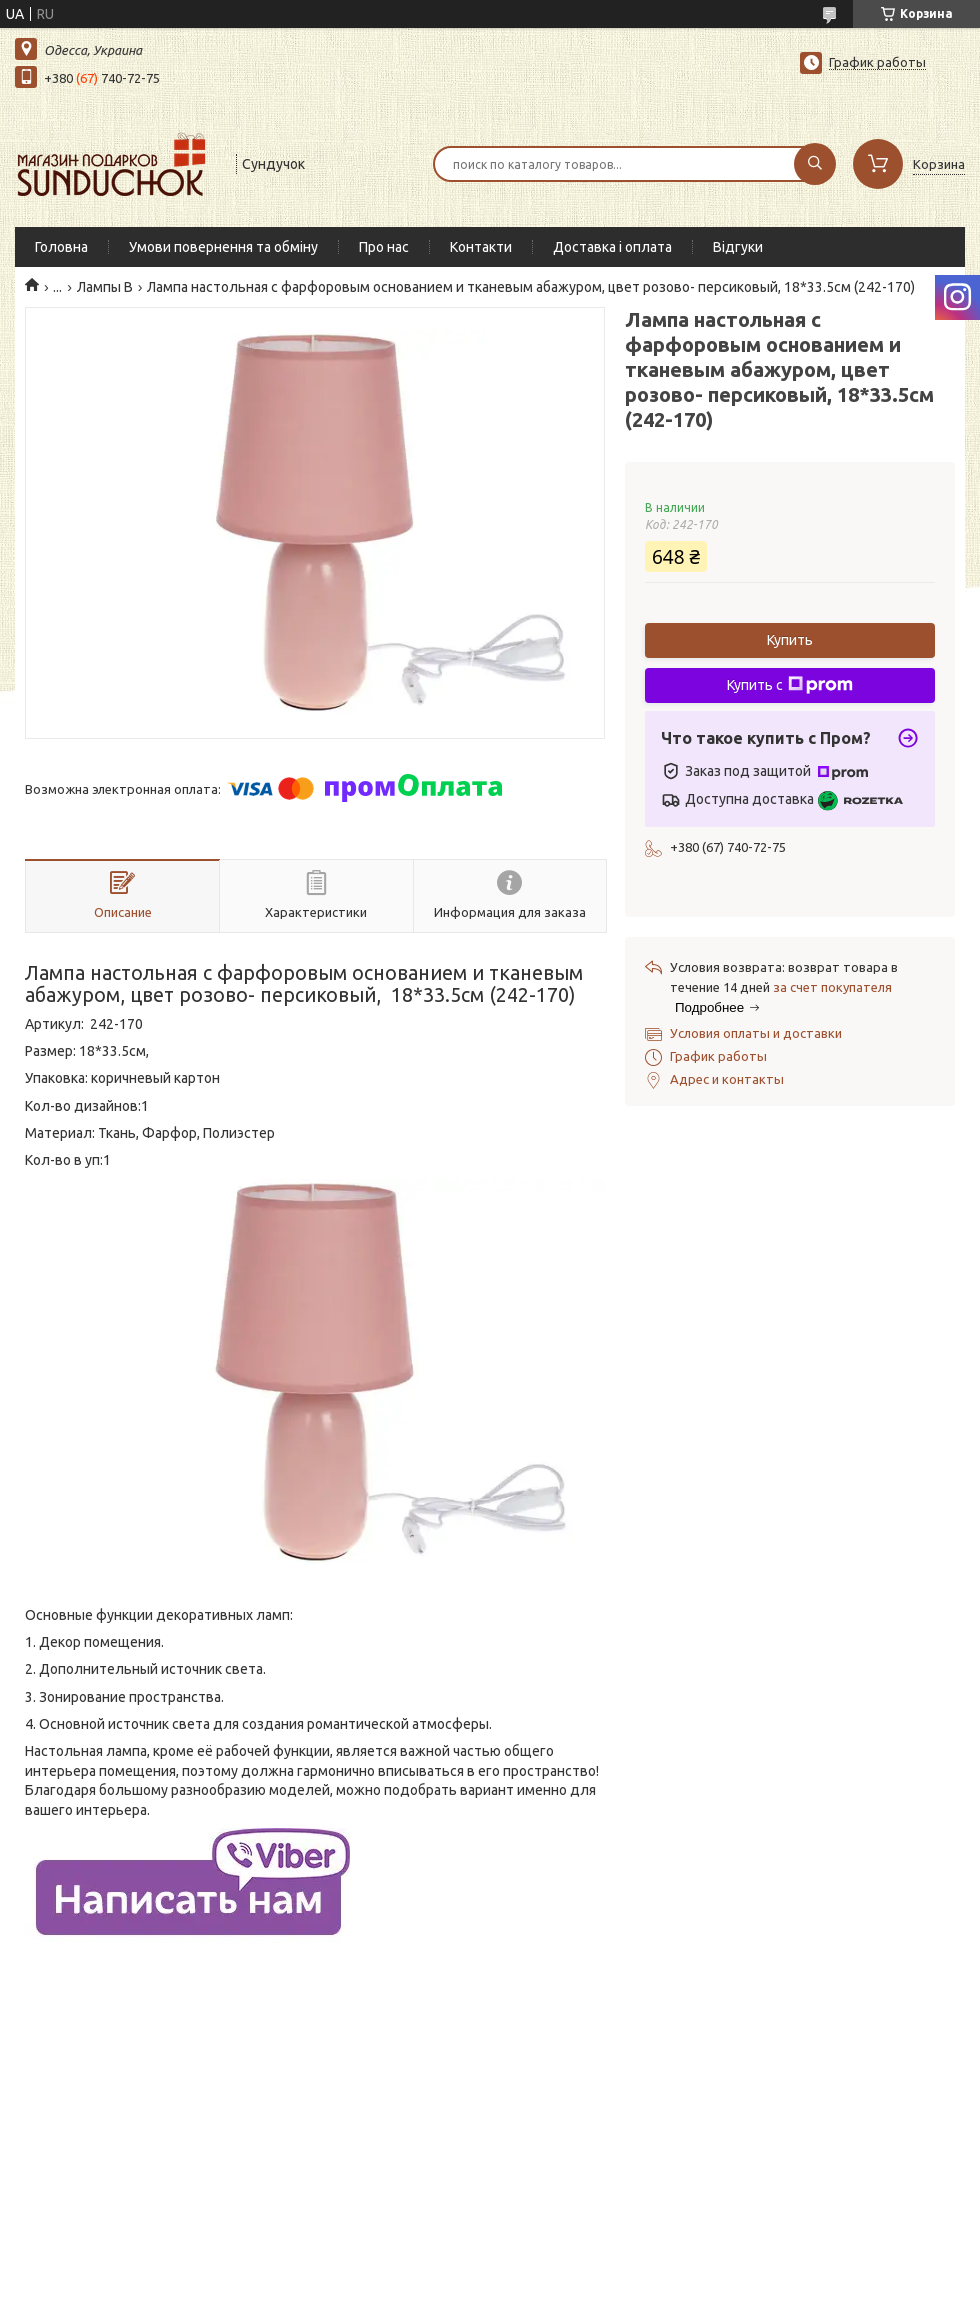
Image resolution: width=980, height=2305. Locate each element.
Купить (790, 640)
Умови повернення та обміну (223, 247)
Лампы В (105, 287)
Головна (61, 247)
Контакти (481, 247)
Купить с (790, 685)
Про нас (384, 247)
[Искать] (815, 164)
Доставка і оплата (612, 247)
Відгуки (738, 247)
